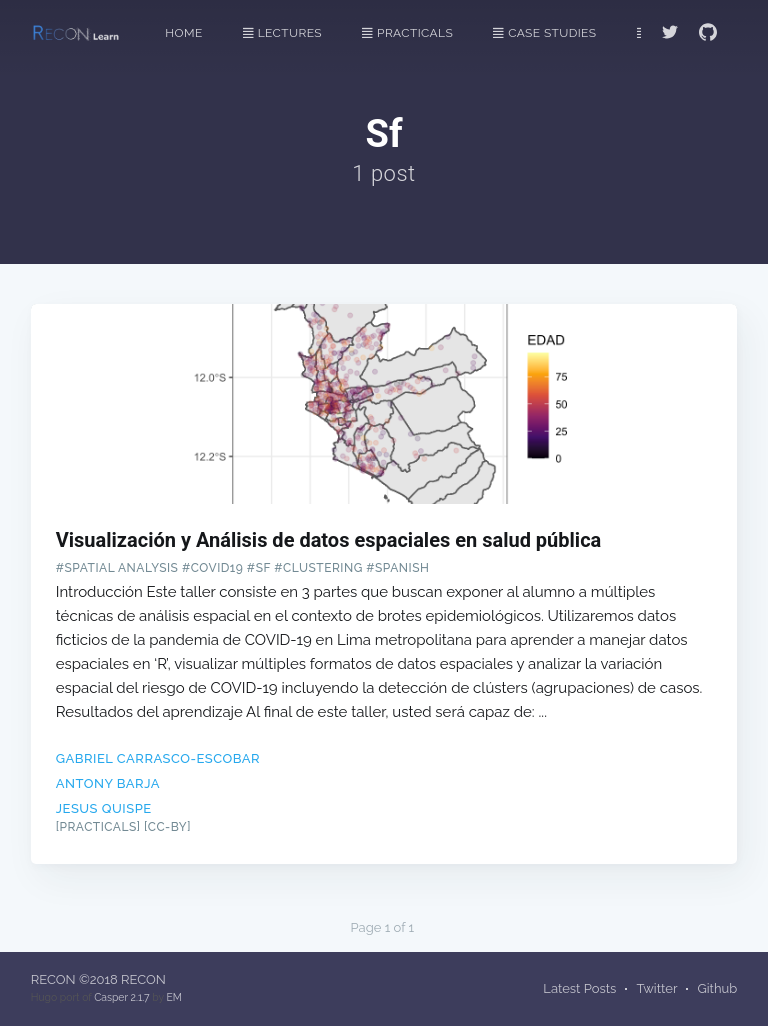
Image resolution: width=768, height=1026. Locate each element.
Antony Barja (108, 783)
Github (717, 988)
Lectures (282, 33)
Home (183, 33)
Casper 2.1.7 (121, 997)
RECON (53, 979)
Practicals (407, 33)
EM (173, 997)
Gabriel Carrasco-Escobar (158, 758)
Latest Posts (579, 988)
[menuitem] (194, 33)
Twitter (656, 988)
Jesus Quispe (104, 808)
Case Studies (544, 33)
